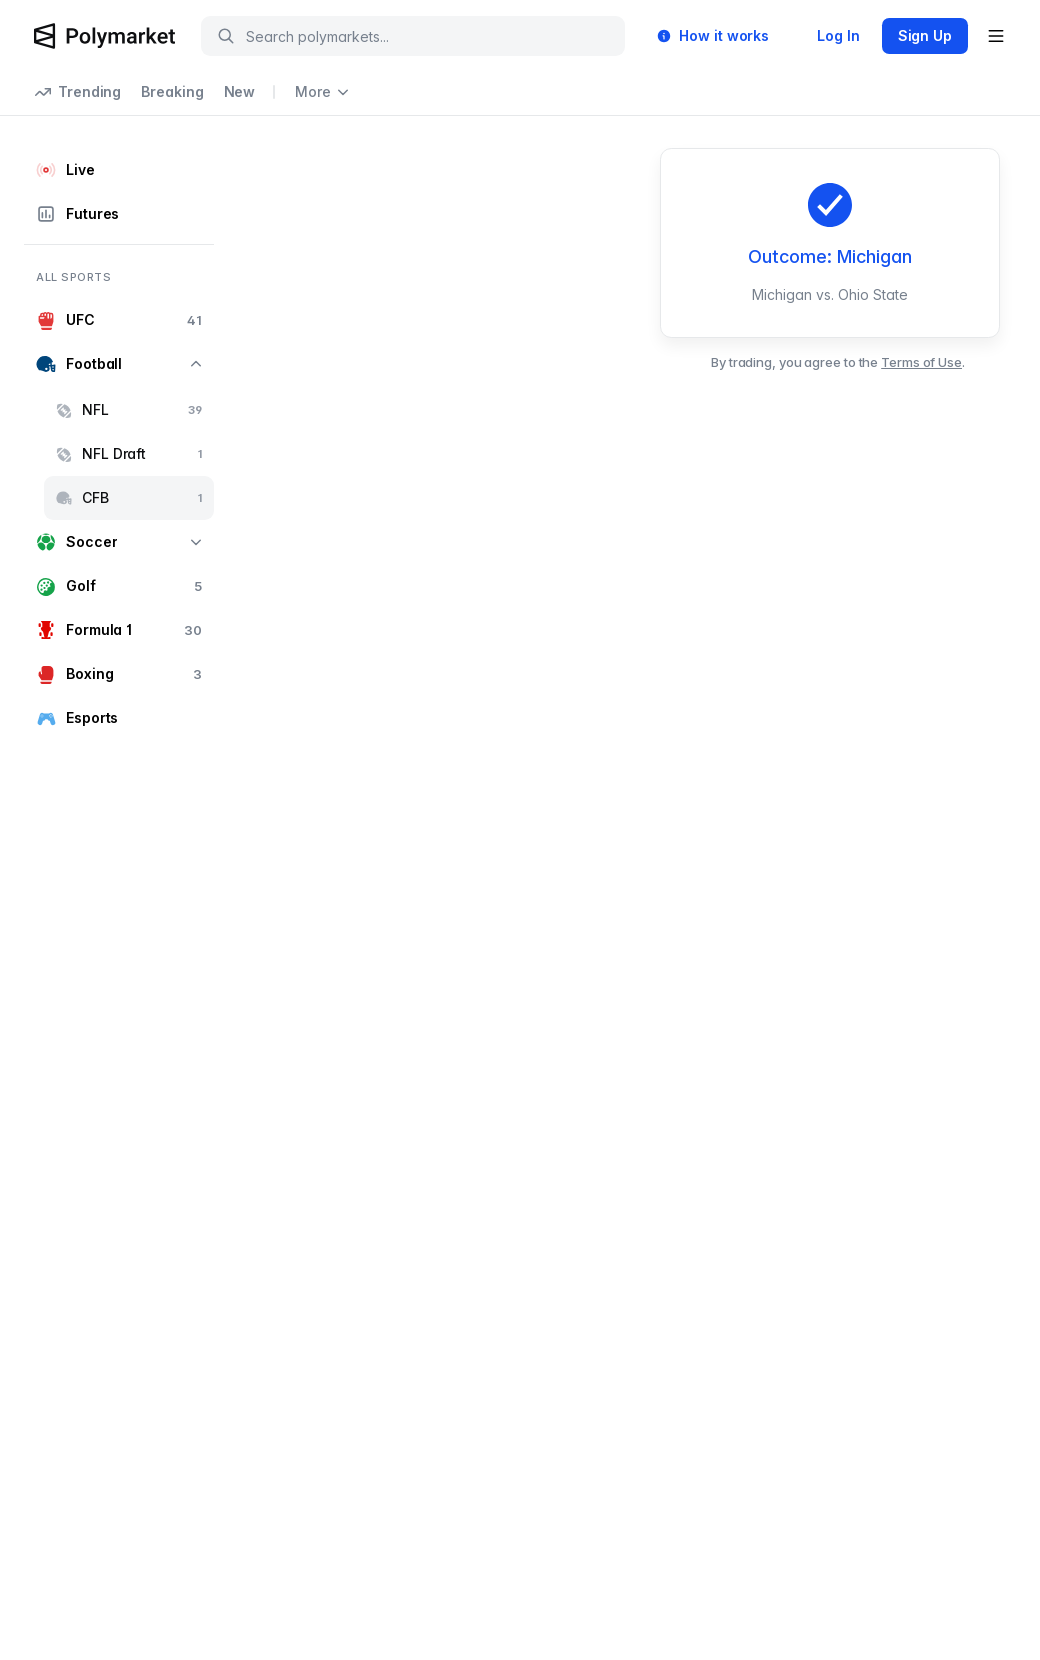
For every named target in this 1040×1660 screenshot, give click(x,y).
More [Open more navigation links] (322, 91)
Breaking (172, 91)
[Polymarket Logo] (104, 36)
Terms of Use (921, 362)
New (240, 91)
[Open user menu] (996, 36)
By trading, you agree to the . (838, 362)
